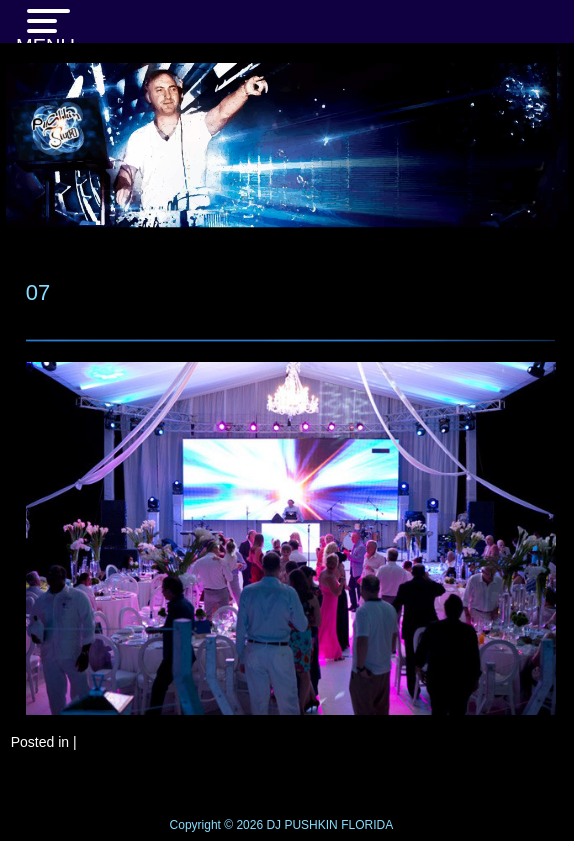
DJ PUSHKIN (300, 825)
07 (38, 292)
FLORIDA (367, 825)
